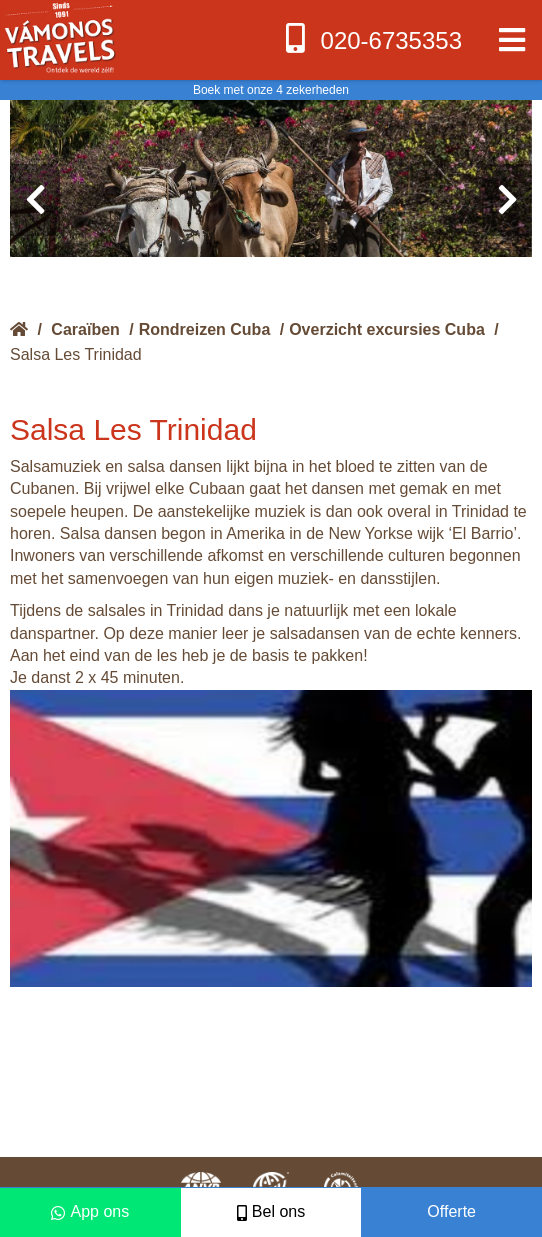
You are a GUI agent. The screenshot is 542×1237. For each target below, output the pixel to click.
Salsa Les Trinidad (76, 354)
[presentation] (35, 200)
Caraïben (85, 329)
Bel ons (271, 1211)
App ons (90, 1211)
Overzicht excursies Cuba (387, 329)
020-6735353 (371, 38)
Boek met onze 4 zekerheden (271, 90)
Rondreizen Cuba (205, 329)
